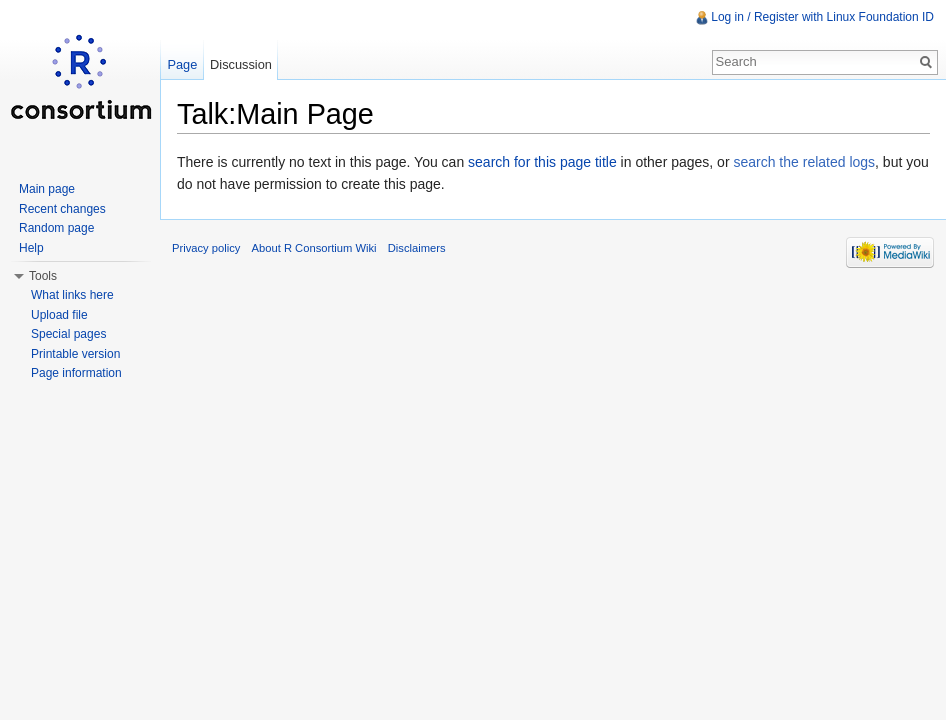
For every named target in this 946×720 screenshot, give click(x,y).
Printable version (75, 354)
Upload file (59, 315)
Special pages (68, 334)
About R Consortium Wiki (314, 248)
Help (31, 248)
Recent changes (62, 209)
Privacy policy (206, 248)
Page (182, 64)
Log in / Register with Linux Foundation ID (822, 17)
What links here (72, 295)
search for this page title (542, 162)
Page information (76, 373)
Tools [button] (43, 276)
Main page (47, 189)
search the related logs (804, 162)
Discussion (241, 64)
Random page (56, 228)
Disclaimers (417, 248)
